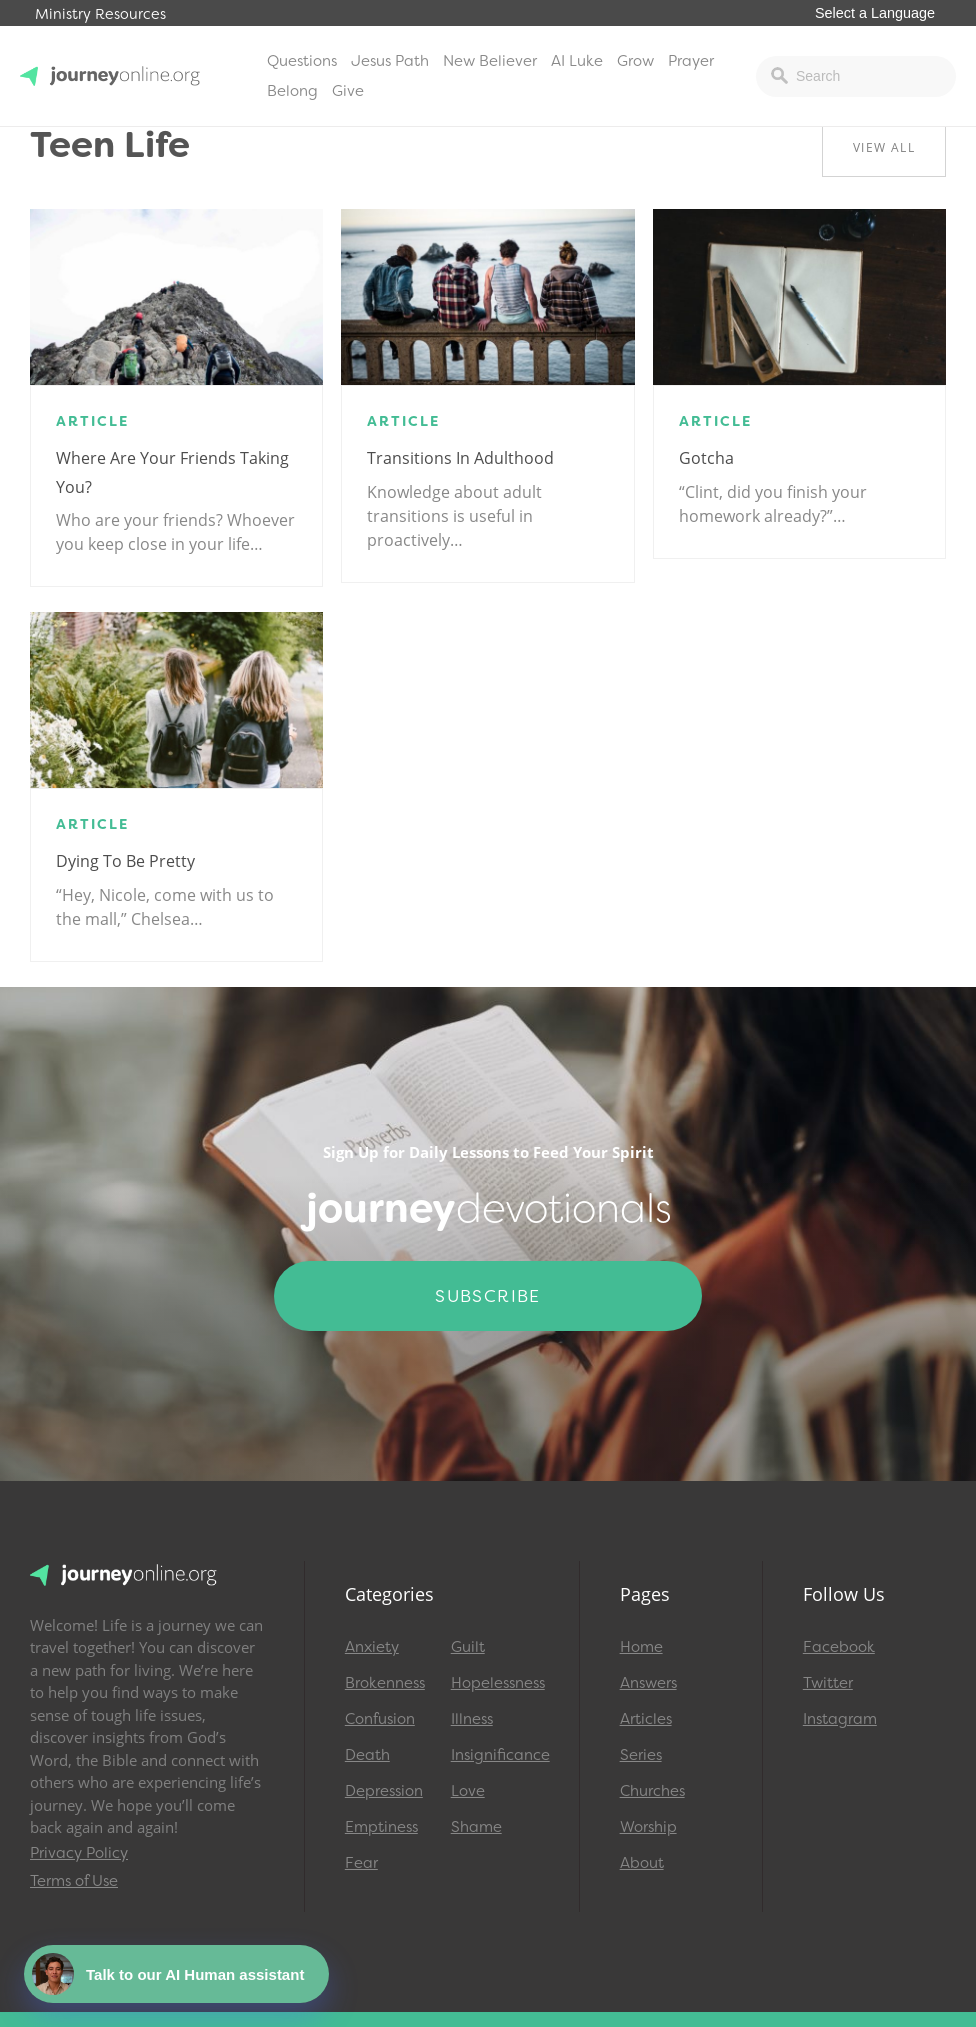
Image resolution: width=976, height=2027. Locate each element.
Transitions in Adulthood (460, 458)
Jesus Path (390, 61)
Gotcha (706, 458)
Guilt (468, 1647)
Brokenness (385, 1683)
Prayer (691, 61)
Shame (476, 1827)
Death (367, 1755)
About (642, 1863)
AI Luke (577, 61)
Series (641, 1755)
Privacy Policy (79, 1853)
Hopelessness (495, 1683)
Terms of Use (74, 1881)
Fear (361, 1863)
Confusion (380, 1719)
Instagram (840, 1719)
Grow (635, 61)
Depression (384, 1791)
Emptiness (381, 1827)
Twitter (828, 1683)
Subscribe (488, 1296)
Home (641, 1647)
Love (468, 1791)
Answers (648, 1683)
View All (884, 147)
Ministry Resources (100, 14)
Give (348, 91)
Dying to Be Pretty (125, 861)
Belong (292, 91)
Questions (302, 61)
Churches (652, 1791)
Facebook (839, 1647)
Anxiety (372, 1647)
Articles (646, 1719)
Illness (472, 1719)
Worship (648, 1827)
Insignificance (495, 1755)
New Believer (490, 61)
